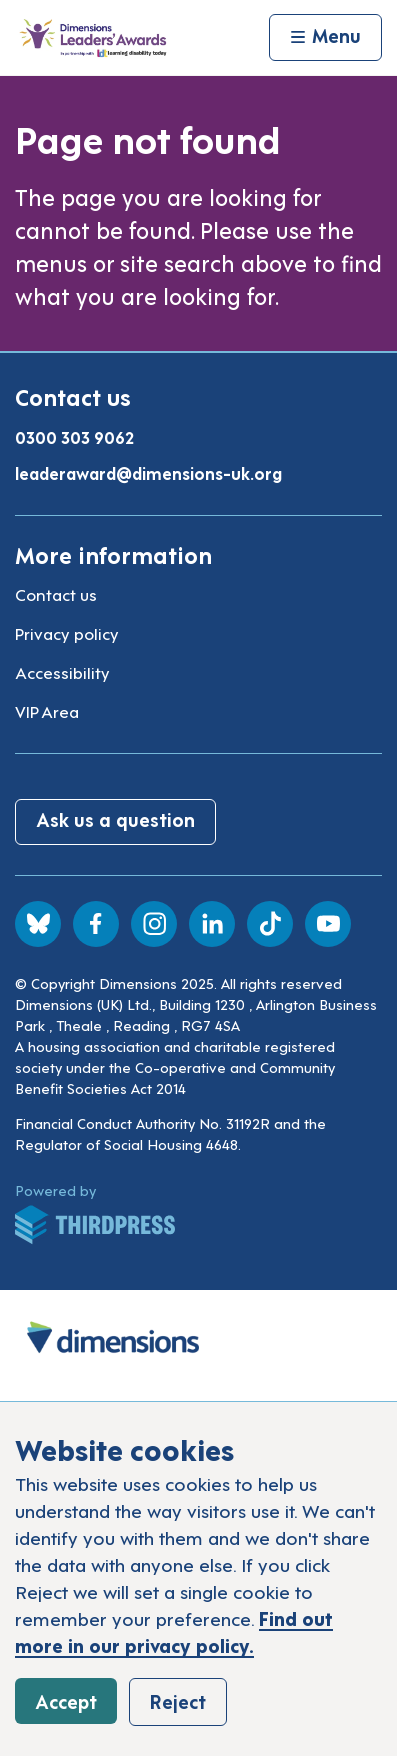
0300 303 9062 (74, 437)
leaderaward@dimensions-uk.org (148, 473)
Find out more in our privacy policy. (174, 1631)
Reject (178, 1700)
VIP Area (47, 711)
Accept (66, 1700)
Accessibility (62, 672)
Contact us (56, 594)
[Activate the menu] (325, 38)
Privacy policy (67, 633)
